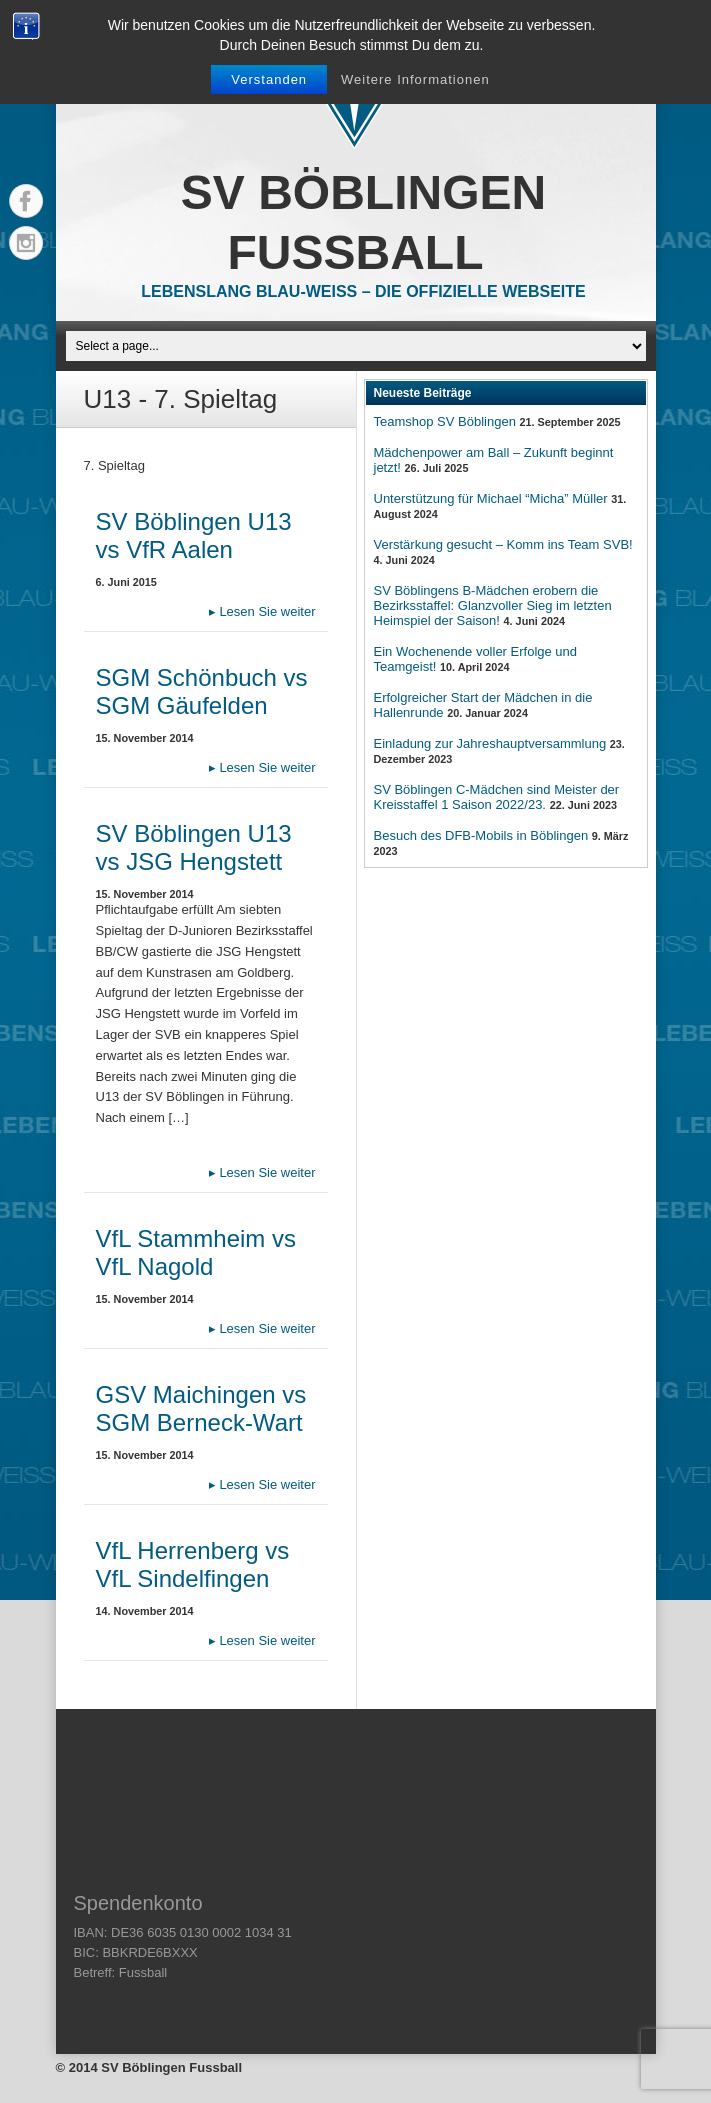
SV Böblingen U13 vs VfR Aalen (194, 535)
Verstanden (269, 79)
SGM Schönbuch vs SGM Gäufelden (202, 691)
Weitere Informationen (415, 79)
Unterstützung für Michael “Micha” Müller (491, 498)
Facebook (26, 201)
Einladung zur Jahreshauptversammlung (490, 743)
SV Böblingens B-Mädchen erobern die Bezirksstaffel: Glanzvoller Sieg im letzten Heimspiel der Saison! (493, 605)
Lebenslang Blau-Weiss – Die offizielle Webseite (363, 291)
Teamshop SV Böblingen (445, 421)
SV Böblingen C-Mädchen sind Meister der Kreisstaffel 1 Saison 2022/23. (497, 797)
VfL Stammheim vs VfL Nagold (196, 1252)
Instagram (26, 243)
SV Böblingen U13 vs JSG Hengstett (194, 847)
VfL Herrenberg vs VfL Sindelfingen (193, 1564)
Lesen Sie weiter (262, 611)
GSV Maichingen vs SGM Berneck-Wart (201, 1408)
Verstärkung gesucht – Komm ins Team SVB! (503, 544)
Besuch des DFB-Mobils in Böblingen (481, 835)
